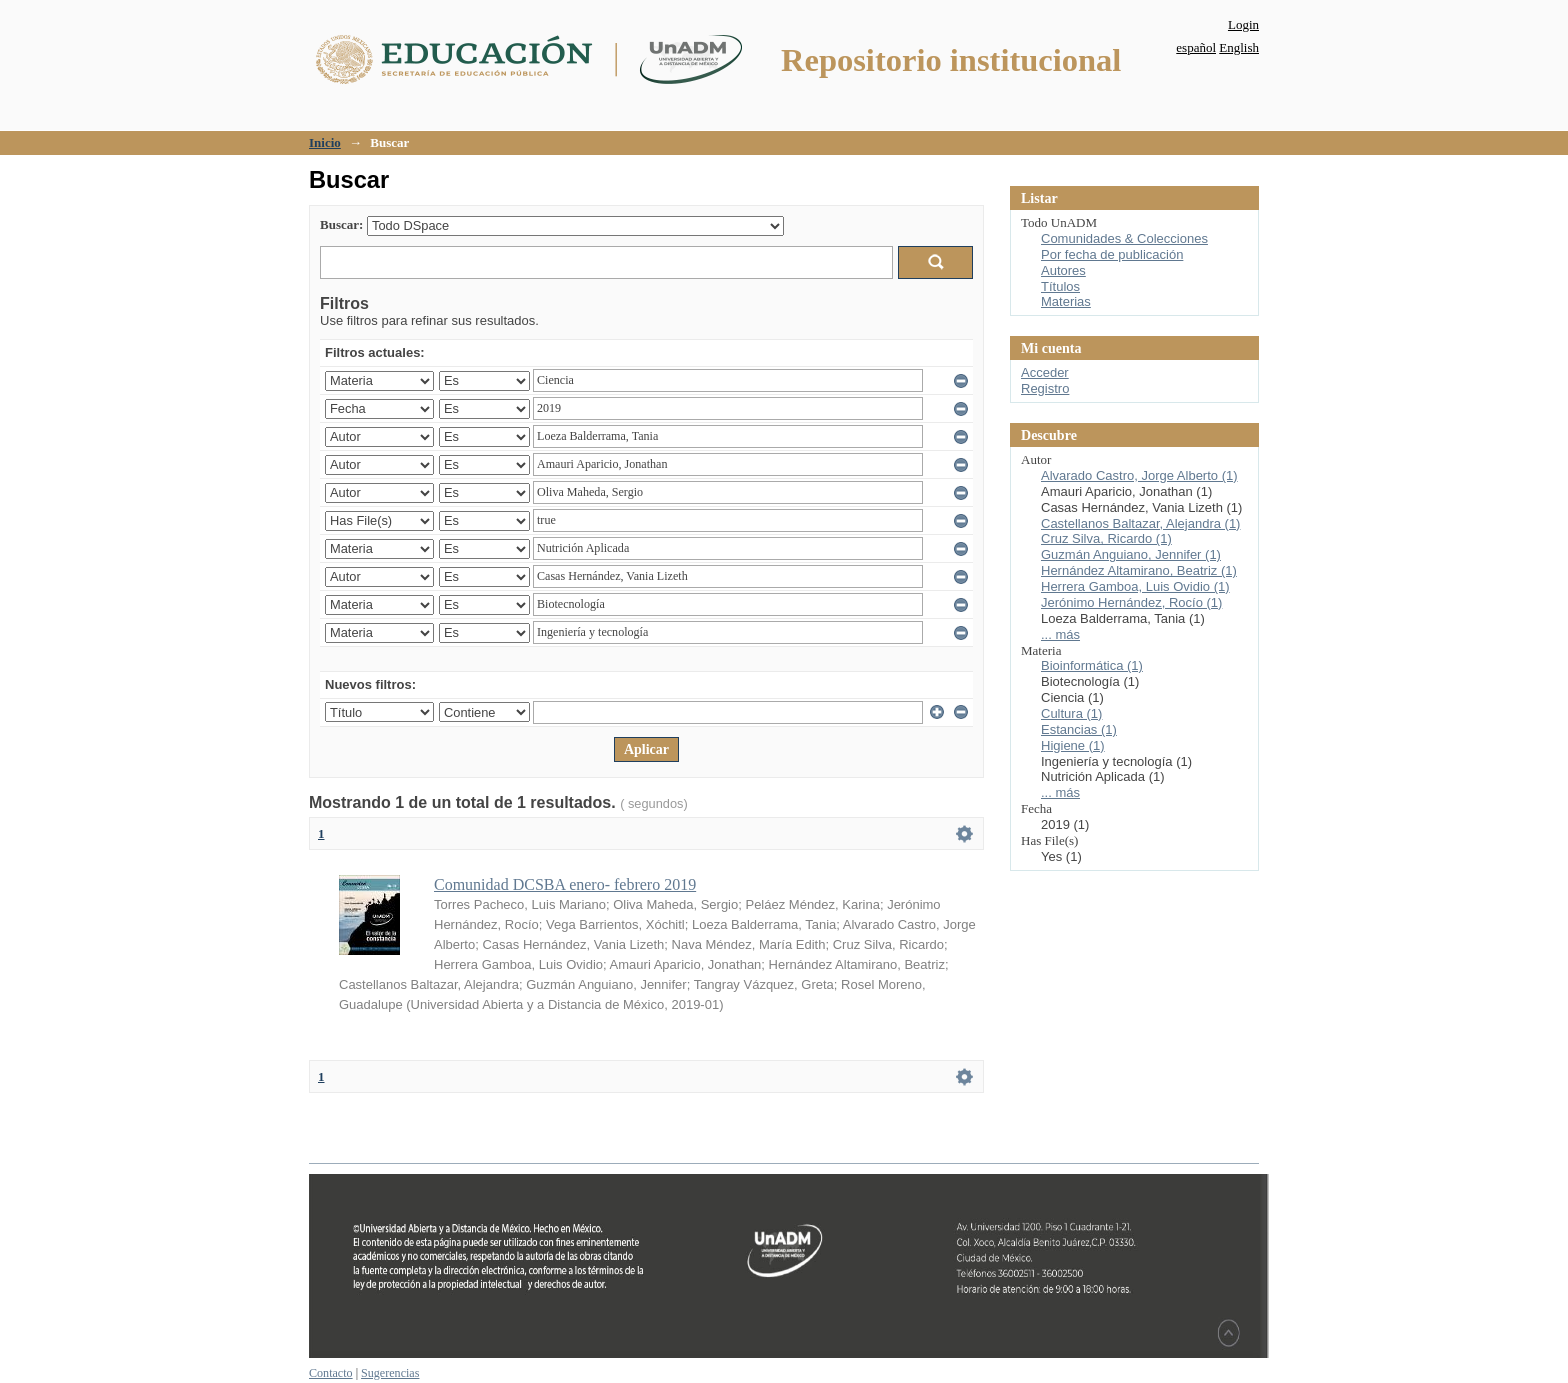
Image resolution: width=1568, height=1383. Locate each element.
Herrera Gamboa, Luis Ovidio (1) (1135, 586)
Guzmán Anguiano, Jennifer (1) (1131, 554)
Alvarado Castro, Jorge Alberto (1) (1139, 475)
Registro (1045, 388)
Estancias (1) (1079, 729)
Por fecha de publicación (1112, 254)
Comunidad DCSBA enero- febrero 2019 (565, 884)
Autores (1063, 270)
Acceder (1045, 372)
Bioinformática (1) (1092, 665)
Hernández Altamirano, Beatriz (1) (1139, 570)
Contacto (331, 1373)
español (1196, 47)
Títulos (1060, 286)
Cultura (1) (1071, 713)
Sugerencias (390, 1373)
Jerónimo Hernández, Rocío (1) (1131, 602)
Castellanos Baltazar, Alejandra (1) (1140, 523)
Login (1243, 24)
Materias (1066, 301)
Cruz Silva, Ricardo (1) (1106, 538)
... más (1060, 634)
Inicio (325, 142)
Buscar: (341, 224)
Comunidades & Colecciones (1124, 238)
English (1239, 47)
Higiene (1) (1073, 745)
